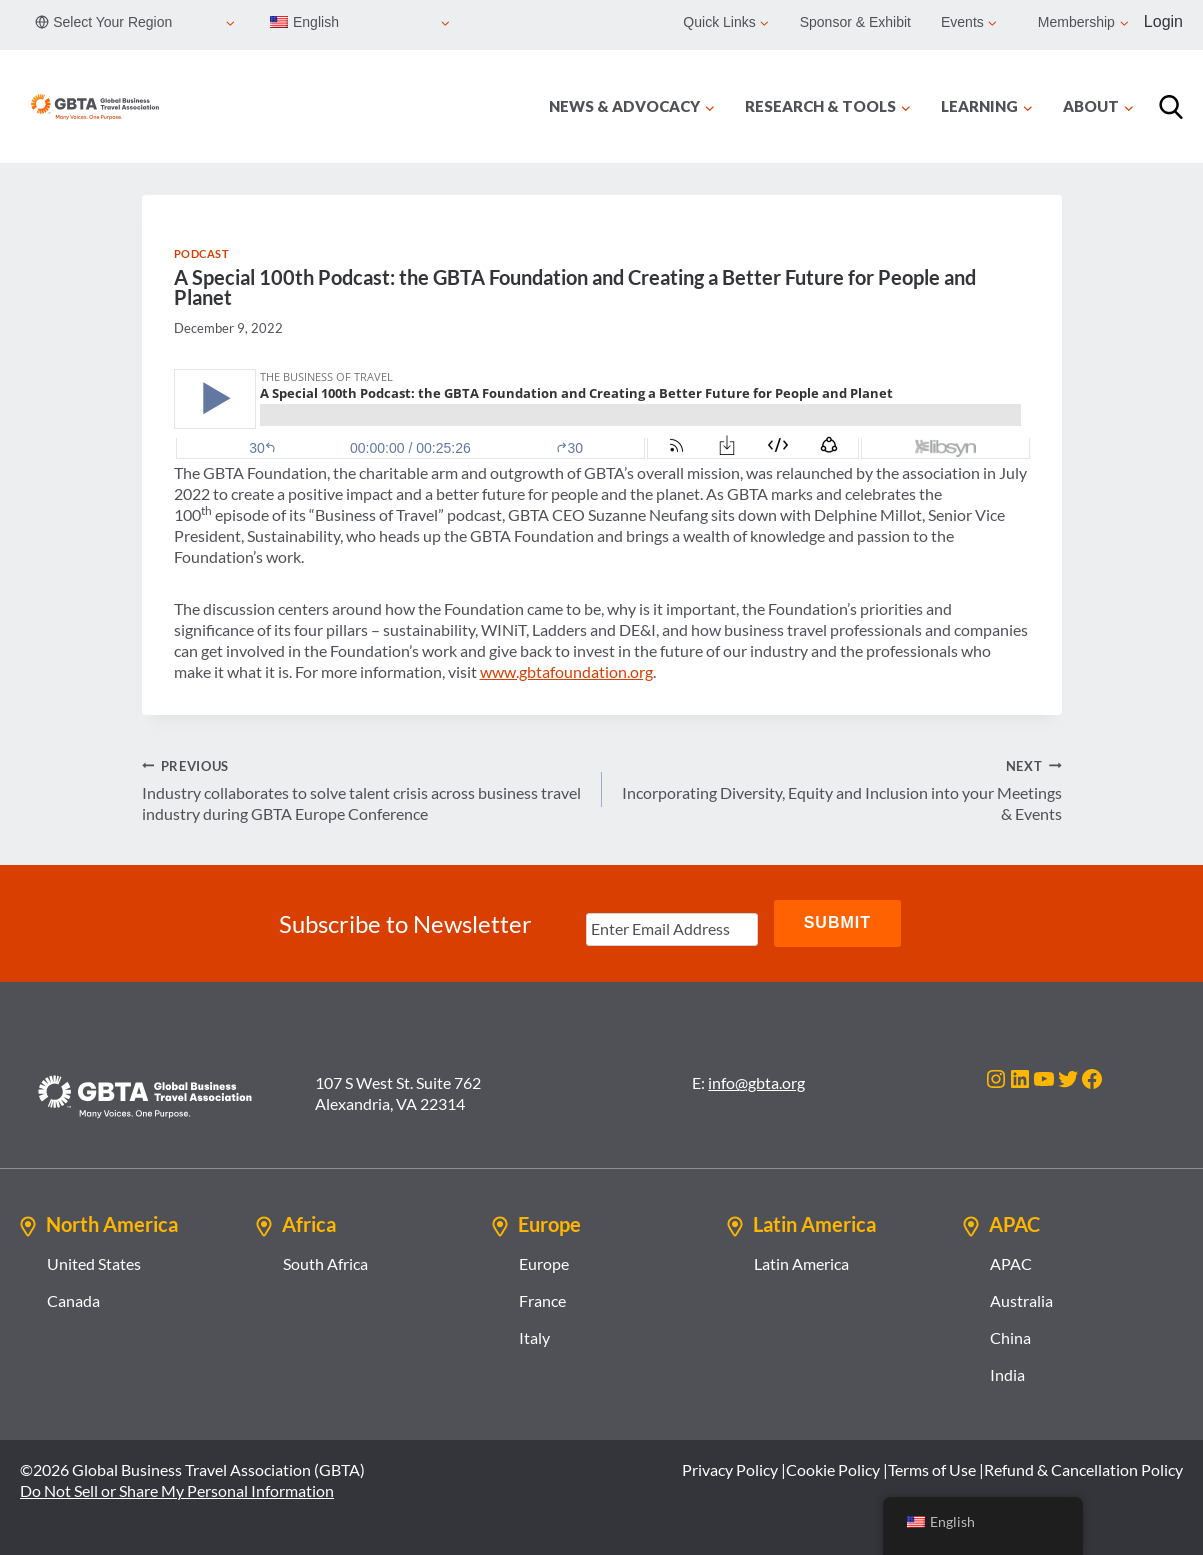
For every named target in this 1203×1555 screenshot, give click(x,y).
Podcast (202, 253)
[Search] (1171, 107)
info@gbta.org (756, 1081)
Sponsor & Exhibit (855, 22)
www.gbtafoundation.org (566, 671)
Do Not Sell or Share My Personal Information (177, 1489)
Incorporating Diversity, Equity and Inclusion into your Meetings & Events (840, 789)
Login (1163, 21)
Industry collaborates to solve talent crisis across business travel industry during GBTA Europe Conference (364, 789)
